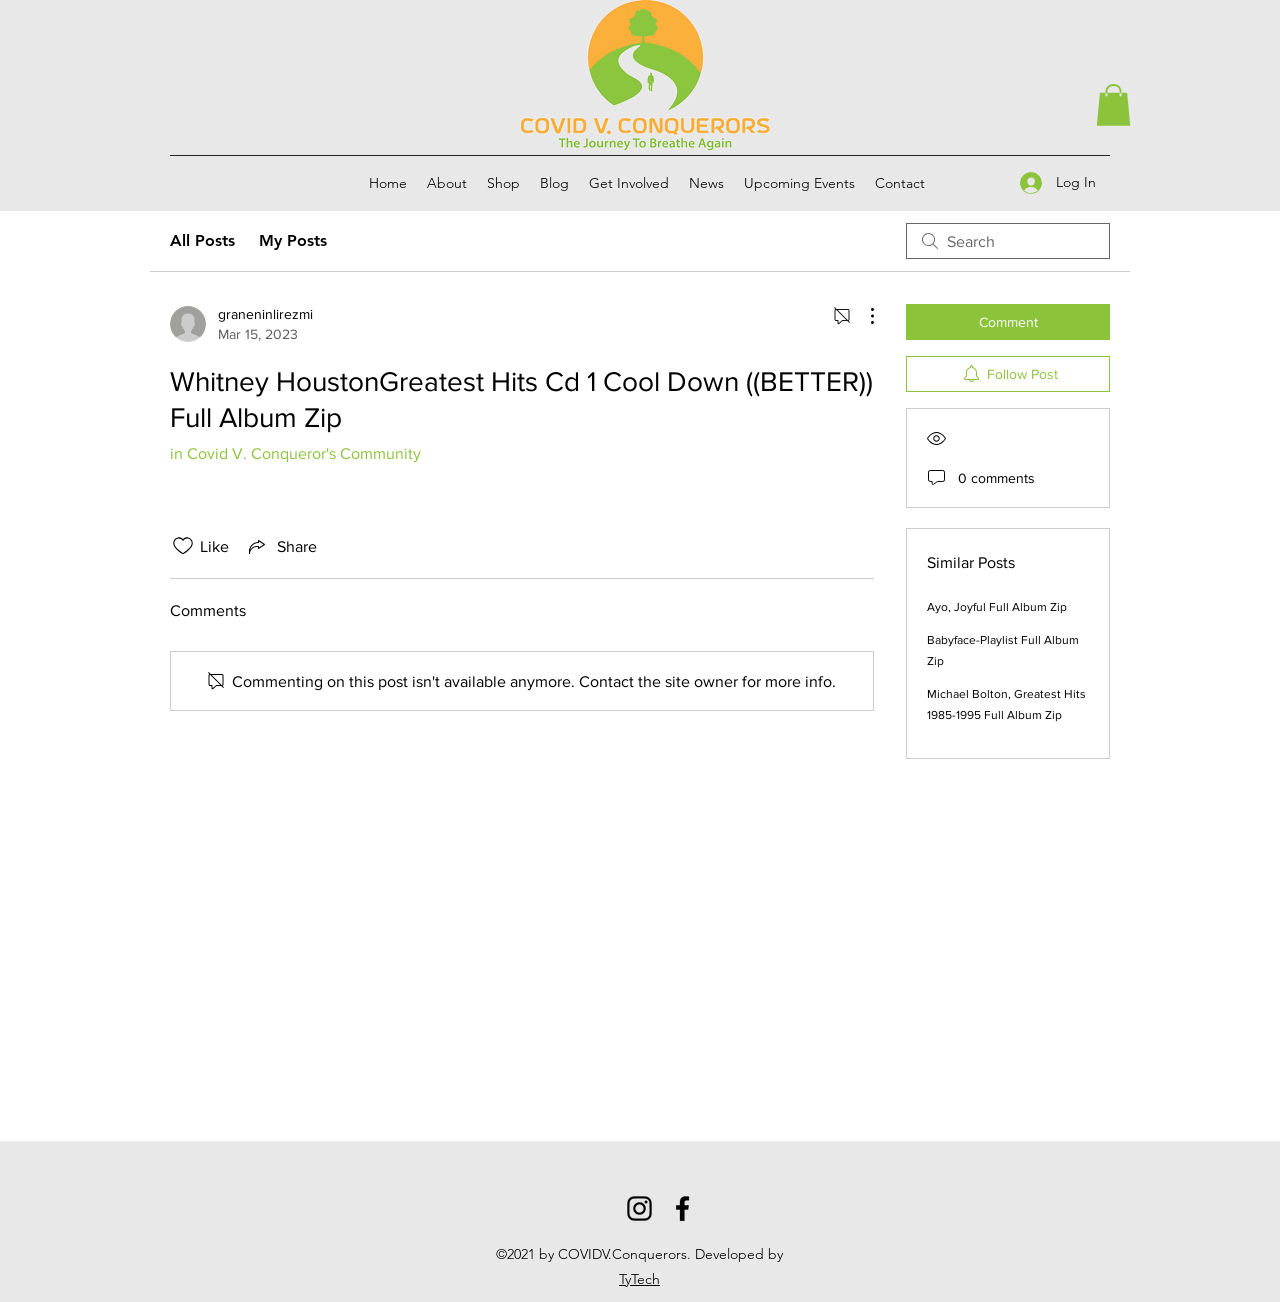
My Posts (293, 240)
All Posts (202, 240)
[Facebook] (682, 1208)
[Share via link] (281, 546)
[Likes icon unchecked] (183, 546)
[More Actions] (862, 316)
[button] (1113, 105)
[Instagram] (639, 1208)
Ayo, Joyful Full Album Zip (997, 607)
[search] (1008, 241)
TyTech (639, 1279)
